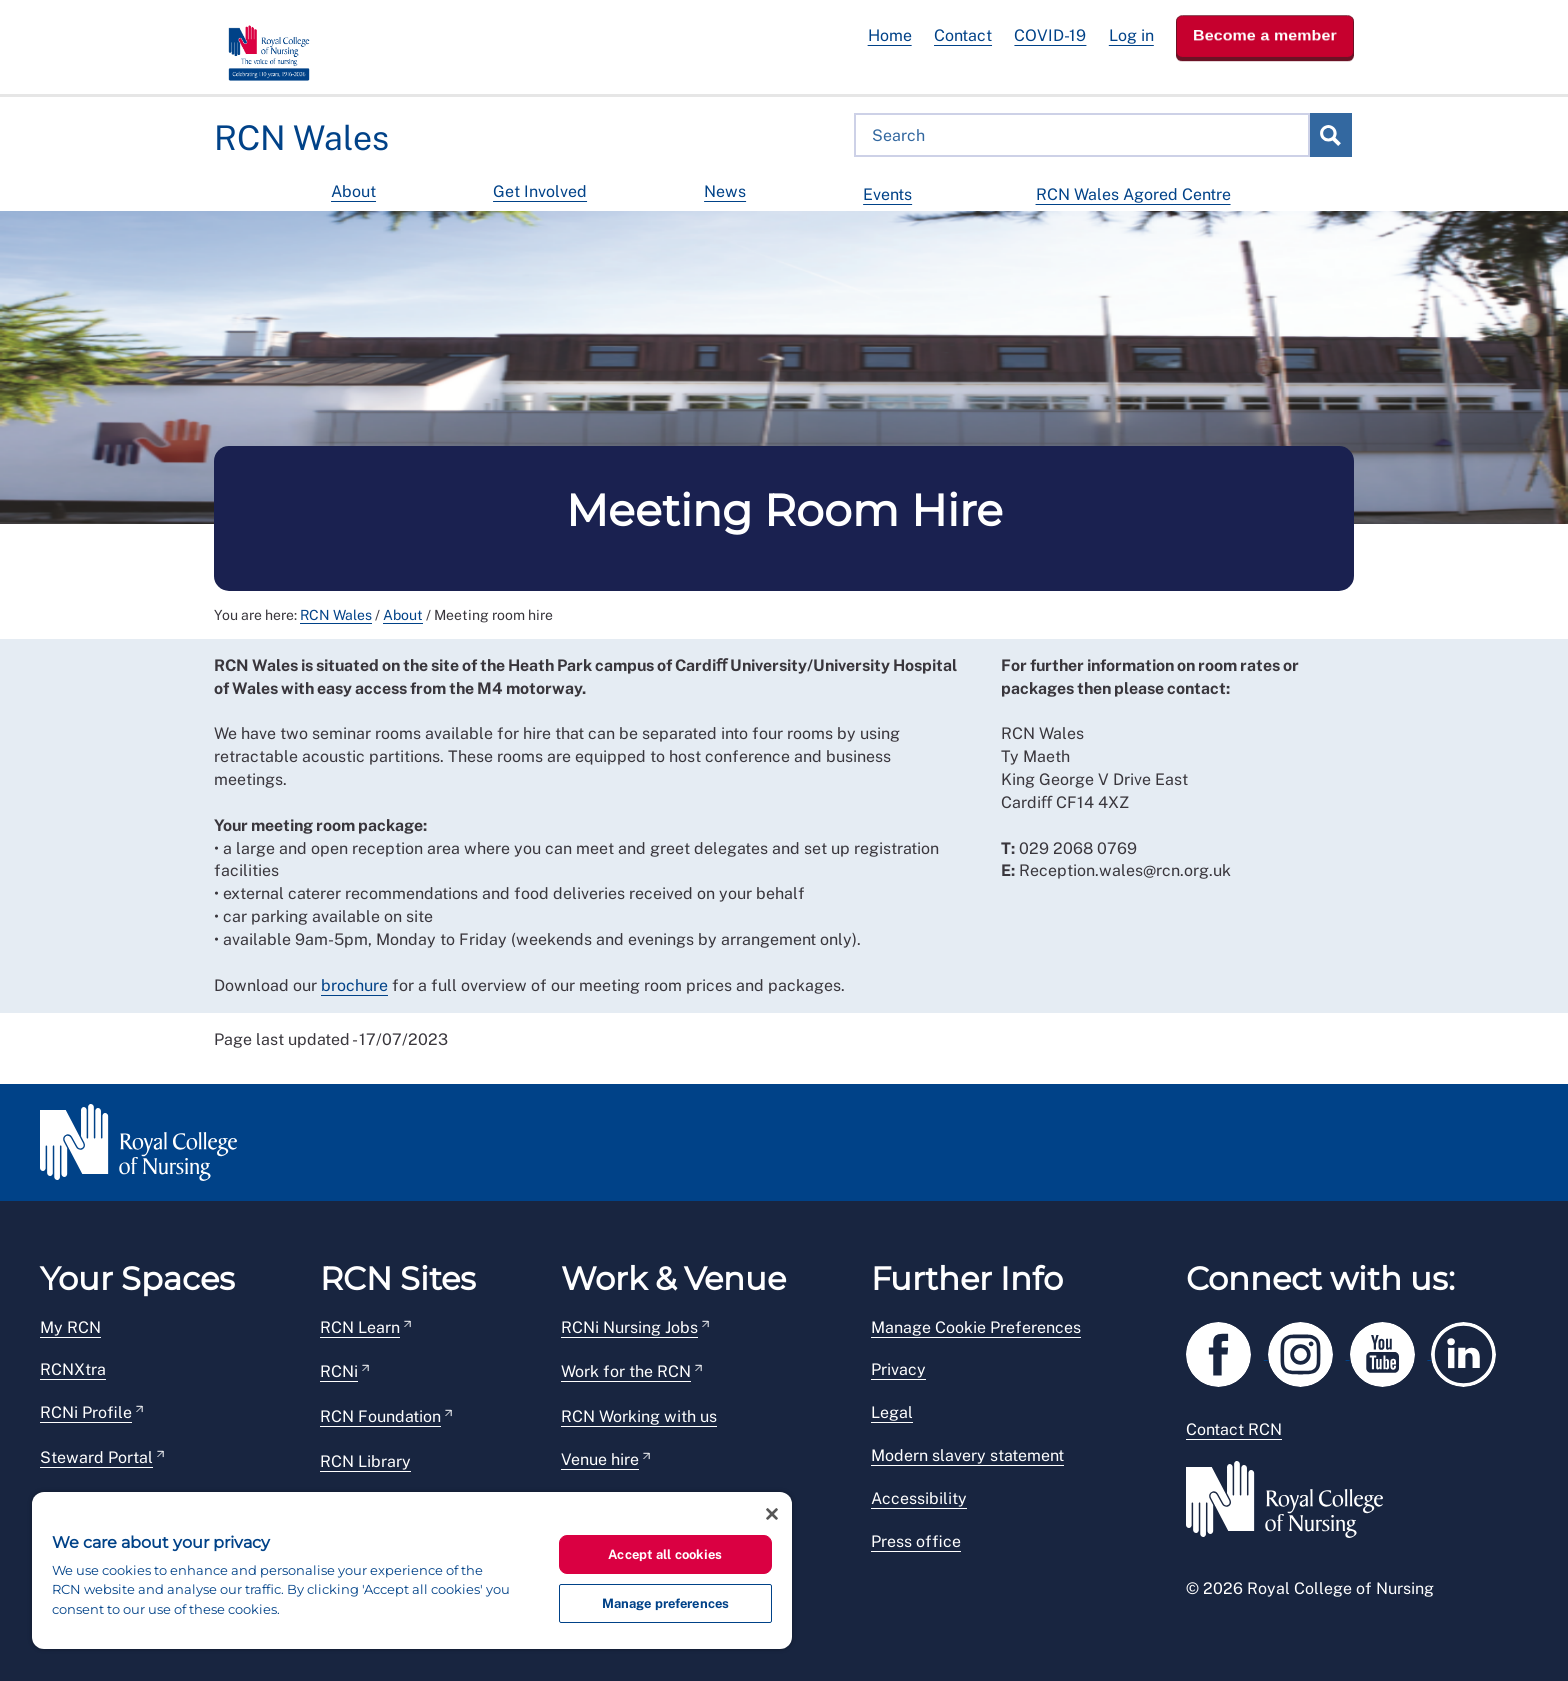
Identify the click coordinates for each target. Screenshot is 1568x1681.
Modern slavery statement (967, 1455)
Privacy (898, 1369)
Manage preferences (665, 1603)
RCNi (339, 1371)
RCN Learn (360, 1327)
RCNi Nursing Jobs (629, 1327)
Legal (892, 1412)
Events (887, 194)
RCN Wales (336, 615)
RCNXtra (73, 1369)
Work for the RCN (626, 1371)
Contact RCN (1234, 1429)
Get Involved (540, 191)
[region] (412, 1570)
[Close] (772, 1514)
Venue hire (600, 1459)
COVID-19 (1050, 35)
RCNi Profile (86, 1412)
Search (1330, 135)
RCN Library (365, 1461)
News (725, 191)
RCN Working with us (639, 1416)
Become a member (1265, 35)
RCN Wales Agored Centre (1133, 194)
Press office (916, 1541)
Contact (963, 35)
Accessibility (919, 1498)
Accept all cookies (665, 1554)
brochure (354, 985)
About (353, 191)
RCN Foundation (380, 1416)
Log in (1131, 35)
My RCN (70, 1327)
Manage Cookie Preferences (976, 1327)
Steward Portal (96, 1457)
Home (890, 35)
